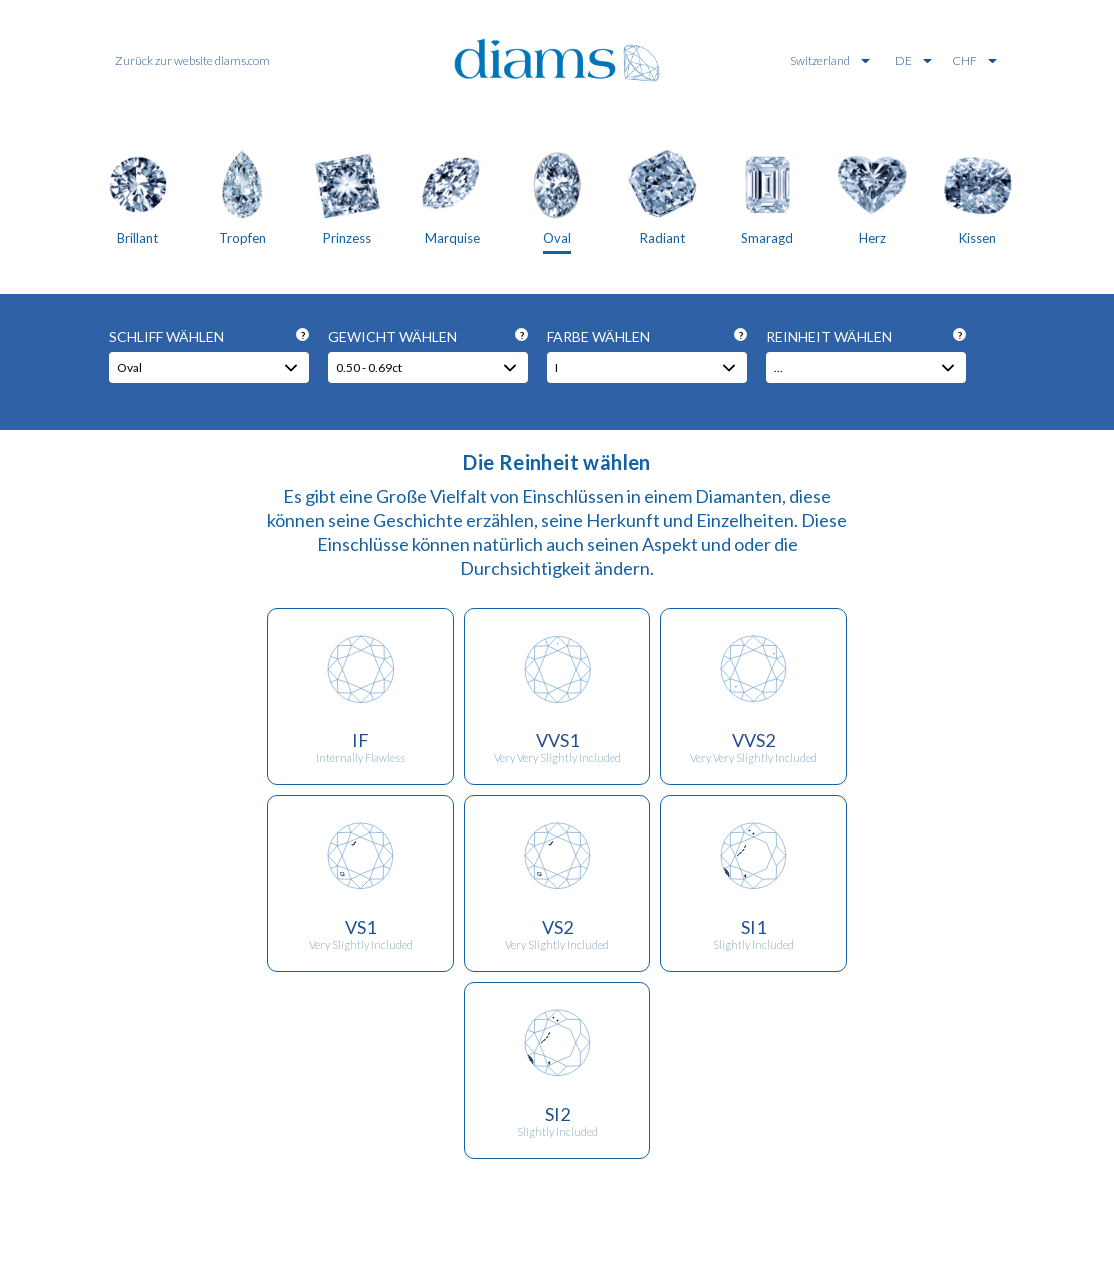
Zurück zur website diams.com (192, 60)
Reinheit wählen (866, 336)
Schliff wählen (209, 336)
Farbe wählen (647, 336)
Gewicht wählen (428, 336)
